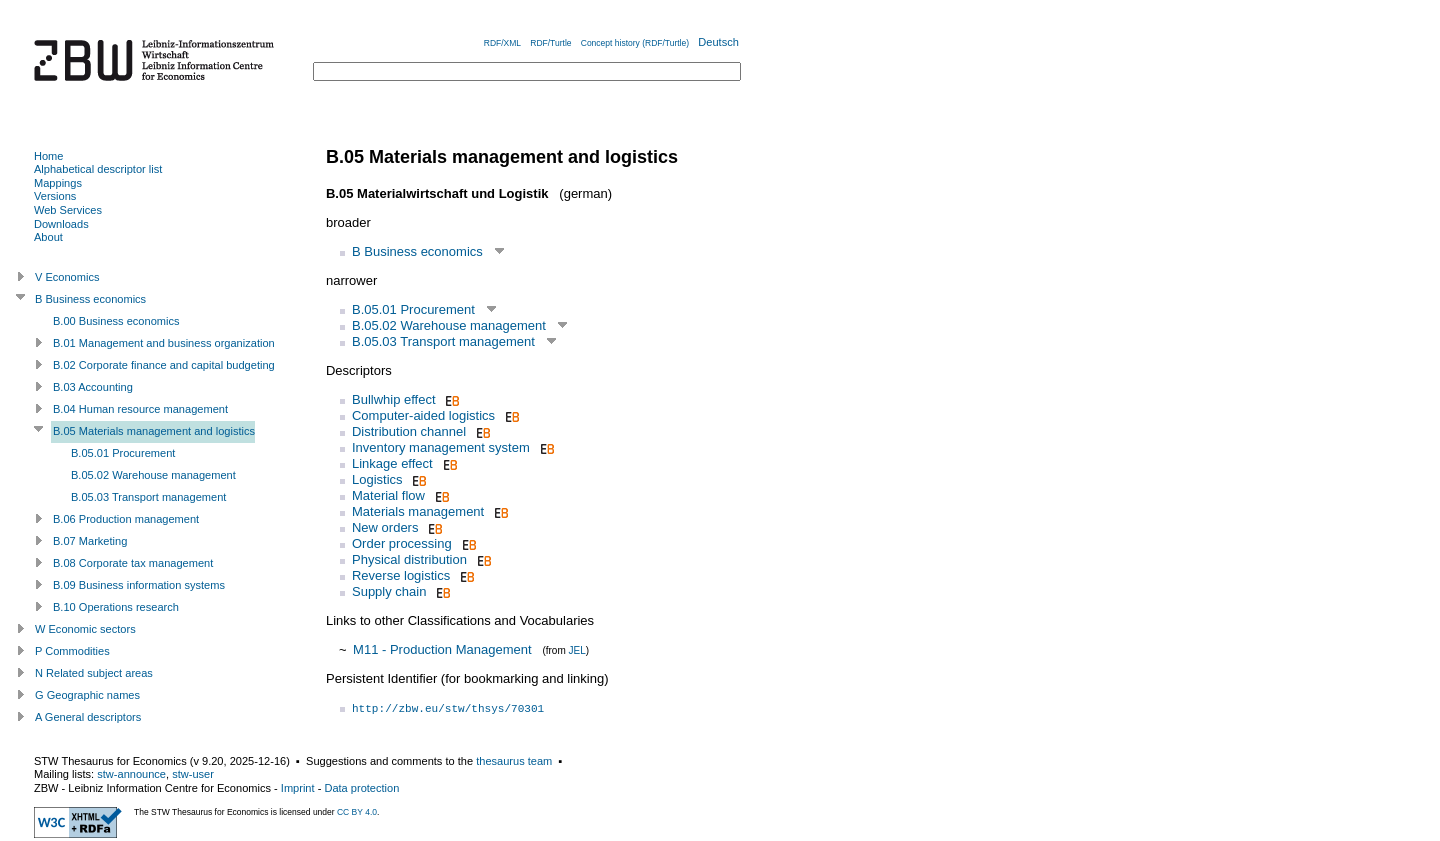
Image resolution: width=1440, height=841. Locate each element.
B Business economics (417, 251)
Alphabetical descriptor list (98, 169)
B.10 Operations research (116, 607)
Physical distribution (409, 559)
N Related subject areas (94, 673)
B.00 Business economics (116, 321)
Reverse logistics (401, 575)
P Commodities (72, 651)
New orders (385, 527)
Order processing (402, 543)
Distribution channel (409, 431)
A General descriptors (88, 717)
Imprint (298, 788)
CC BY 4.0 (357, 812)
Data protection (361, 788)
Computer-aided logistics (423, 415)
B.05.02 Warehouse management (449, 325)
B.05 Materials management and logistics (154, 431)
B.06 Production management (126, 519)
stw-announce (131, 774)
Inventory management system (441, 447)
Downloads (61, 224)
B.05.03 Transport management (443, 341)
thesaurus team (514, 761)
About (48, 237)
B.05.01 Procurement (413, 309)
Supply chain (389, 591)
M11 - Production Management (442, 649)
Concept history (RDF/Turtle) (635, 43)
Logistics (377, 479)
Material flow (388, 495)
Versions (55, 196)
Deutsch (718, 42)
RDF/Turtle (550, 43)
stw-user (193, 774)
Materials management (418, 511)
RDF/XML (502, 43)
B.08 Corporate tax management (133, 563)
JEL (577, 650)
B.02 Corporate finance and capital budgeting (164, 365)
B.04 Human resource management (140, 409)
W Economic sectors (85, 629)
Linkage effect (392, 463)
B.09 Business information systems (139, 585)
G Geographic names (87, 695)
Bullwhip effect (394, 399)
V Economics (67, 277)
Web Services (68, 210)
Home (48, 156)
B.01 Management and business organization (164, 343)
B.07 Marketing (90, 541)
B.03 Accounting (93, 387)
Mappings (58, 183)
